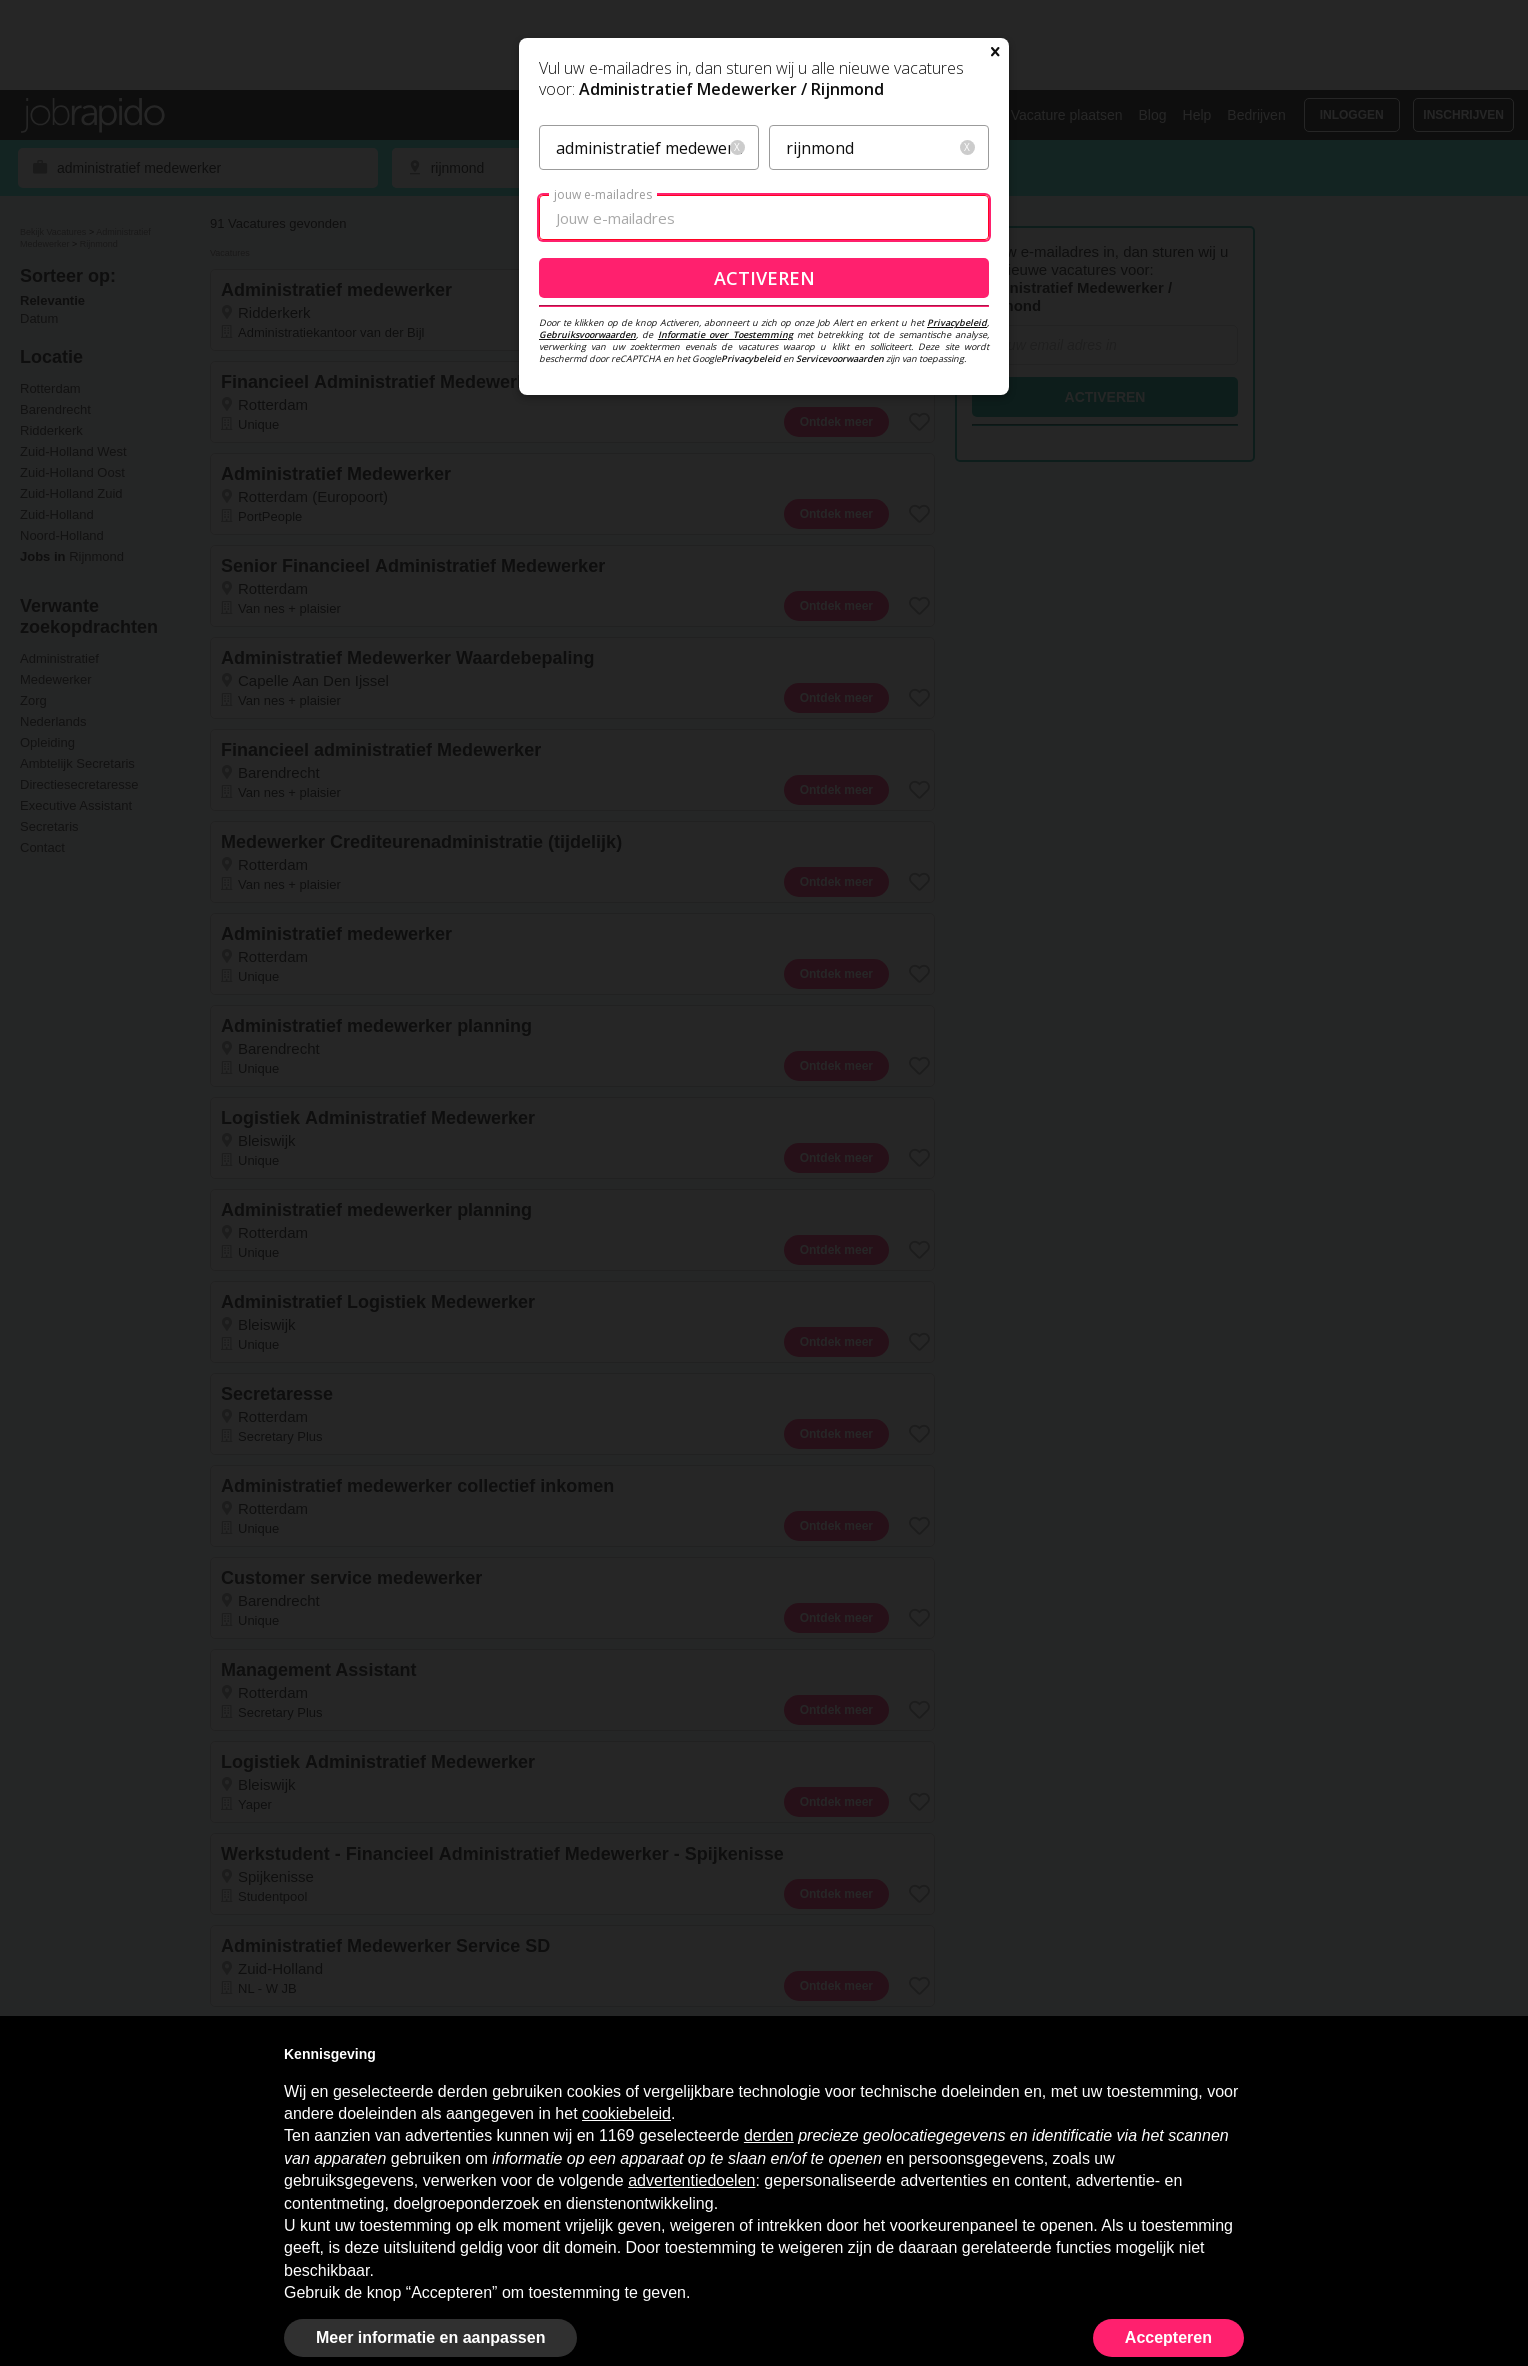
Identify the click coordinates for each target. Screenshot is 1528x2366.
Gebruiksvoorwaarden (587, 526)
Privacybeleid (957, 514)
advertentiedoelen (691, 2180)
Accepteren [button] (1168, 2337)
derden (769, 2135)
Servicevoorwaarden (840, 550)
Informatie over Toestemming (725, 526)
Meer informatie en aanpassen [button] (430, 2337)
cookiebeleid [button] (626, 2113)
